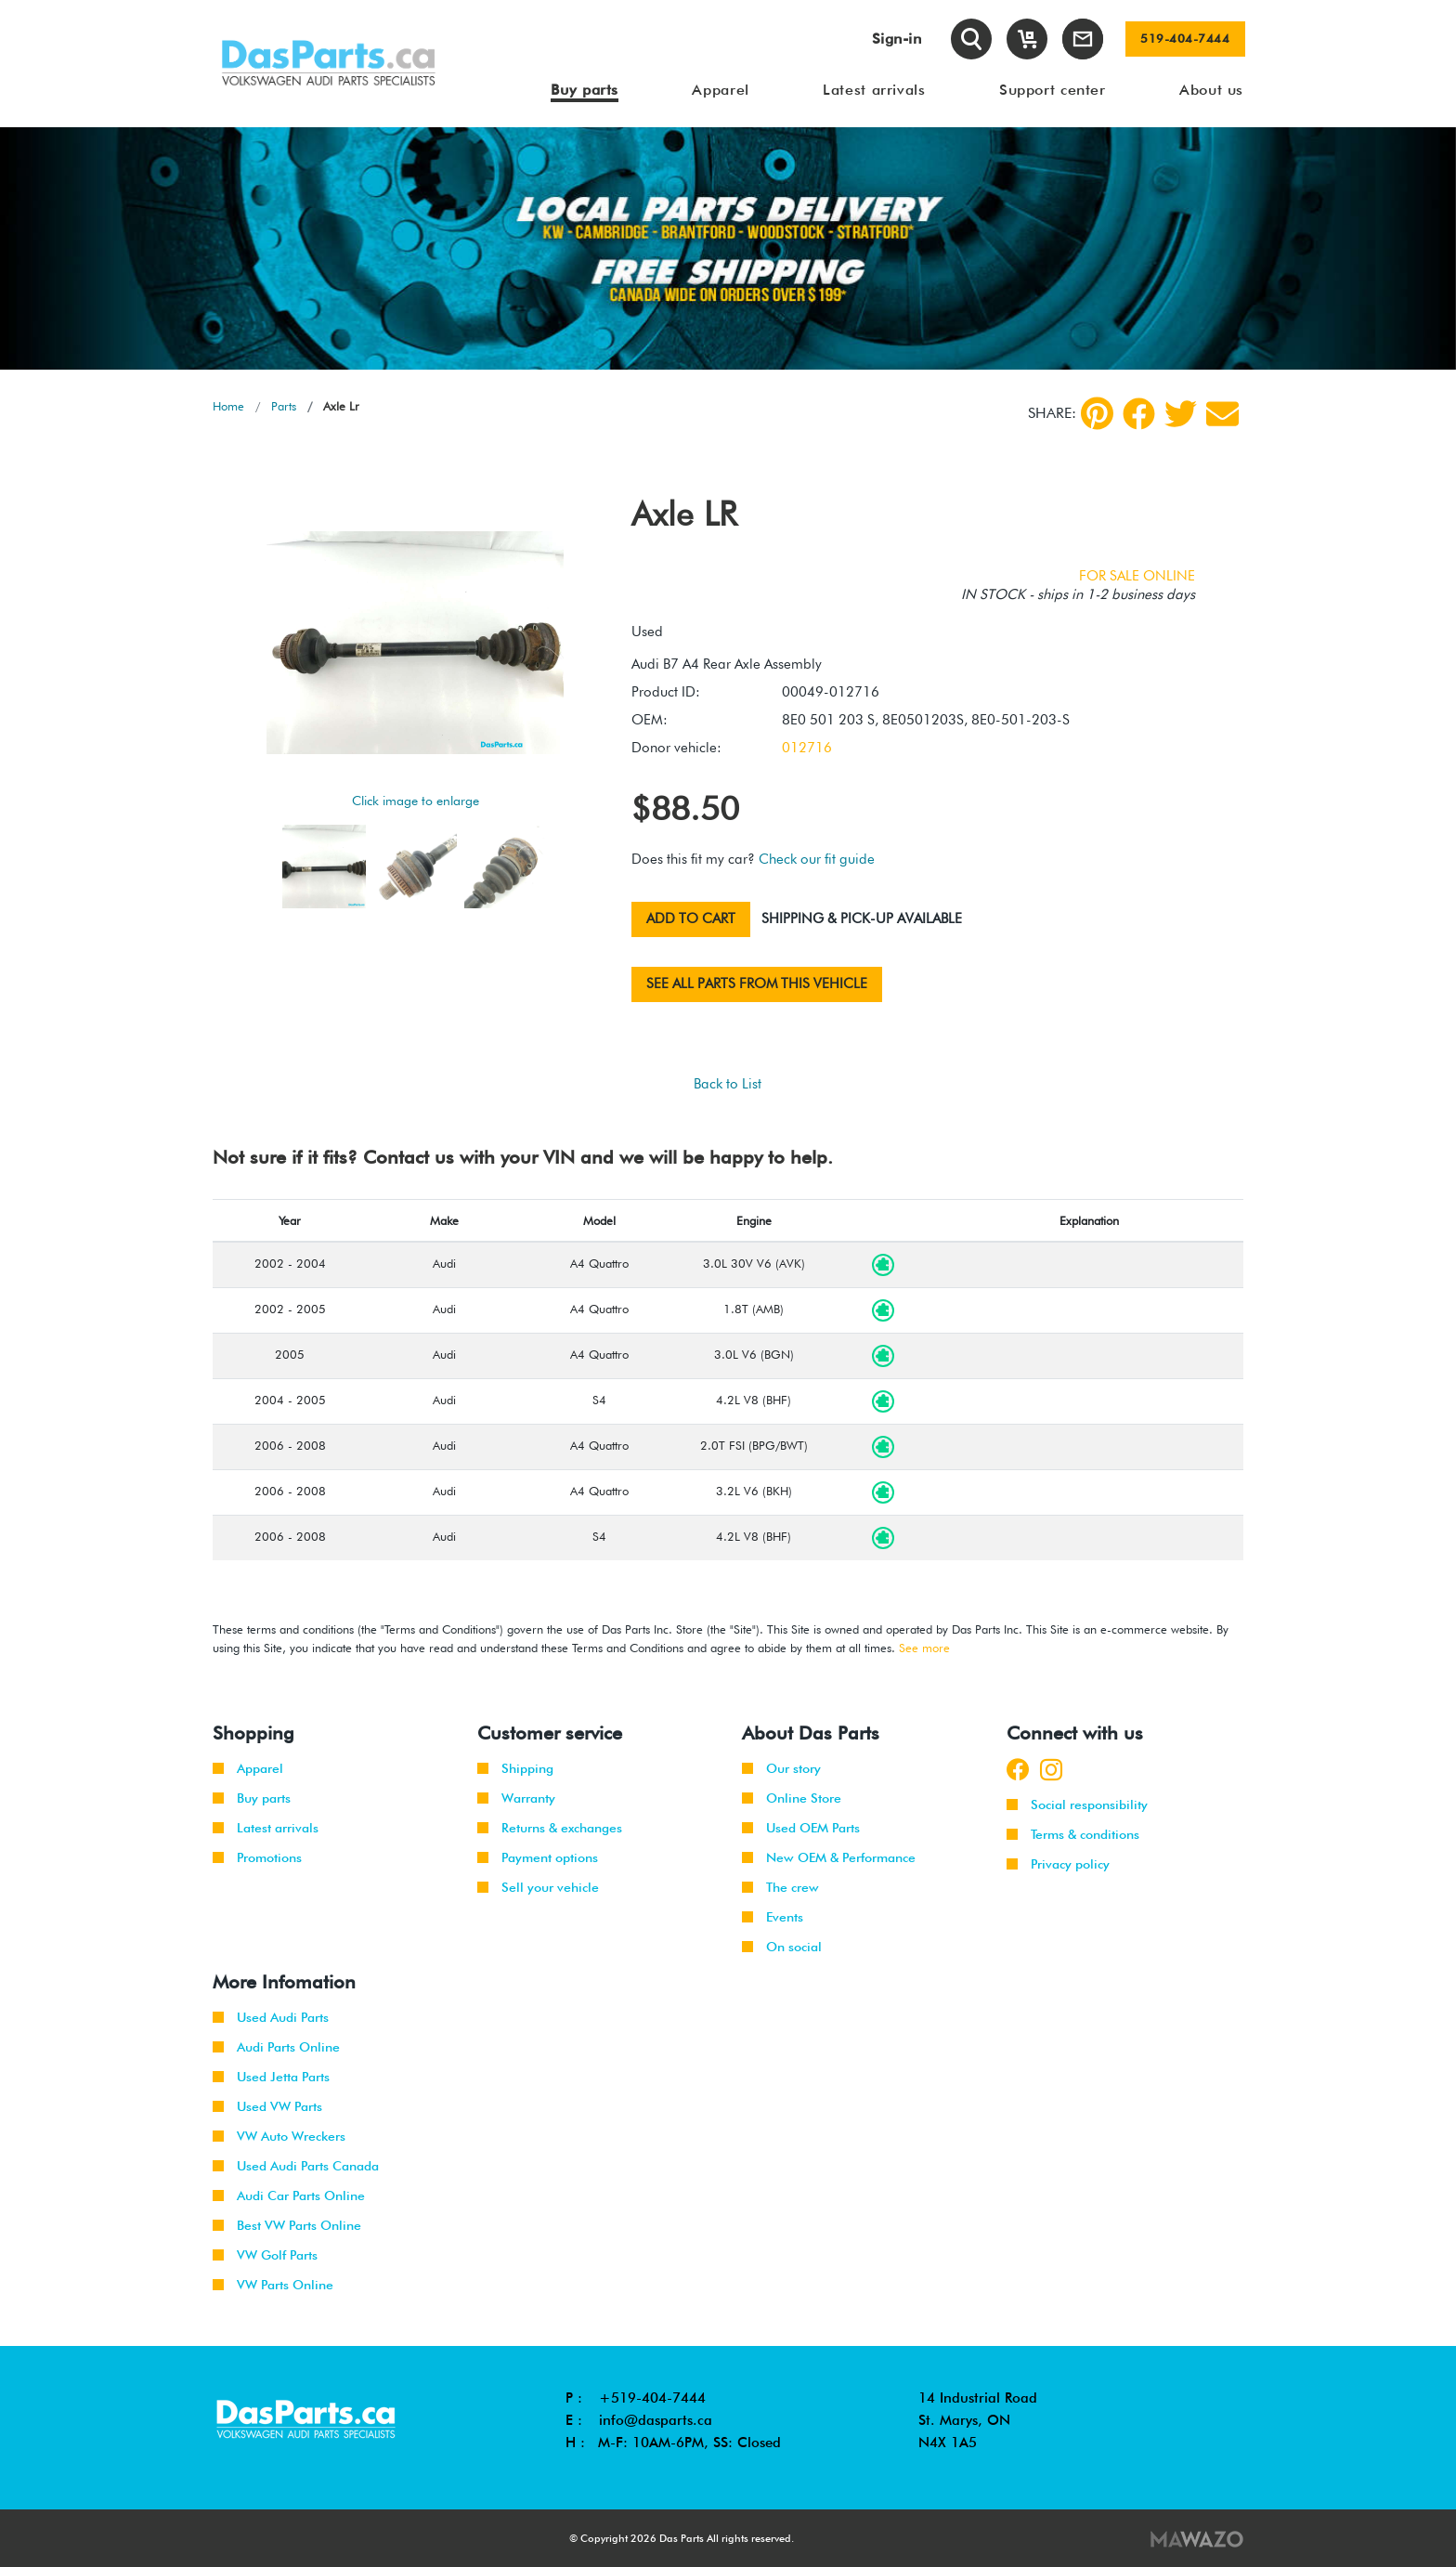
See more (924, 1647)
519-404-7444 (1184, 39)
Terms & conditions (1073, 1834)
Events (772, 1916)
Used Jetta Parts (271, 2076)
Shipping (515, 1768)
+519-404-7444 (652, 2398)
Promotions (257, 1857)
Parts (283, 405)
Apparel (248, 1768)
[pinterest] (1097, 413)
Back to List (727, 1083)
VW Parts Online (273, 2284)
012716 (807, 747)
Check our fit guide (817, 859)
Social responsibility (1077, 1804)
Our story (781, 1768)
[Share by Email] (1222, 414)
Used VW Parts (267, 2106)
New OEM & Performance (829, 1857)
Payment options (537, 1857)
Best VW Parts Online (287, 2225)
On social (782, 1946)
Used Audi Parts (271, 2017)
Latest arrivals (265, 1827)
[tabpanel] (728, 248)
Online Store (791, 1798)
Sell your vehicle (538, 1887)
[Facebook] (1139, 414)
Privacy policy (1058, 1864)
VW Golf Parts (265, 2255)
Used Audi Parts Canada (296, 2165)
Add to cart (690, 919)
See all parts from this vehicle (757, 984)
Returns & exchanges (549, 1827)
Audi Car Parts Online (289, 2195)
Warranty (516, 1798)
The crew (780, 1887)
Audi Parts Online (276, 2046)
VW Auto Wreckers (279, 2136)
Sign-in (897, 38)
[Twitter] (1181, 414)
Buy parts (252, 1798)
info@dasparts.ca (655, 2420)
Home (228, 405)
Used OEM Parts (801, 1827)
